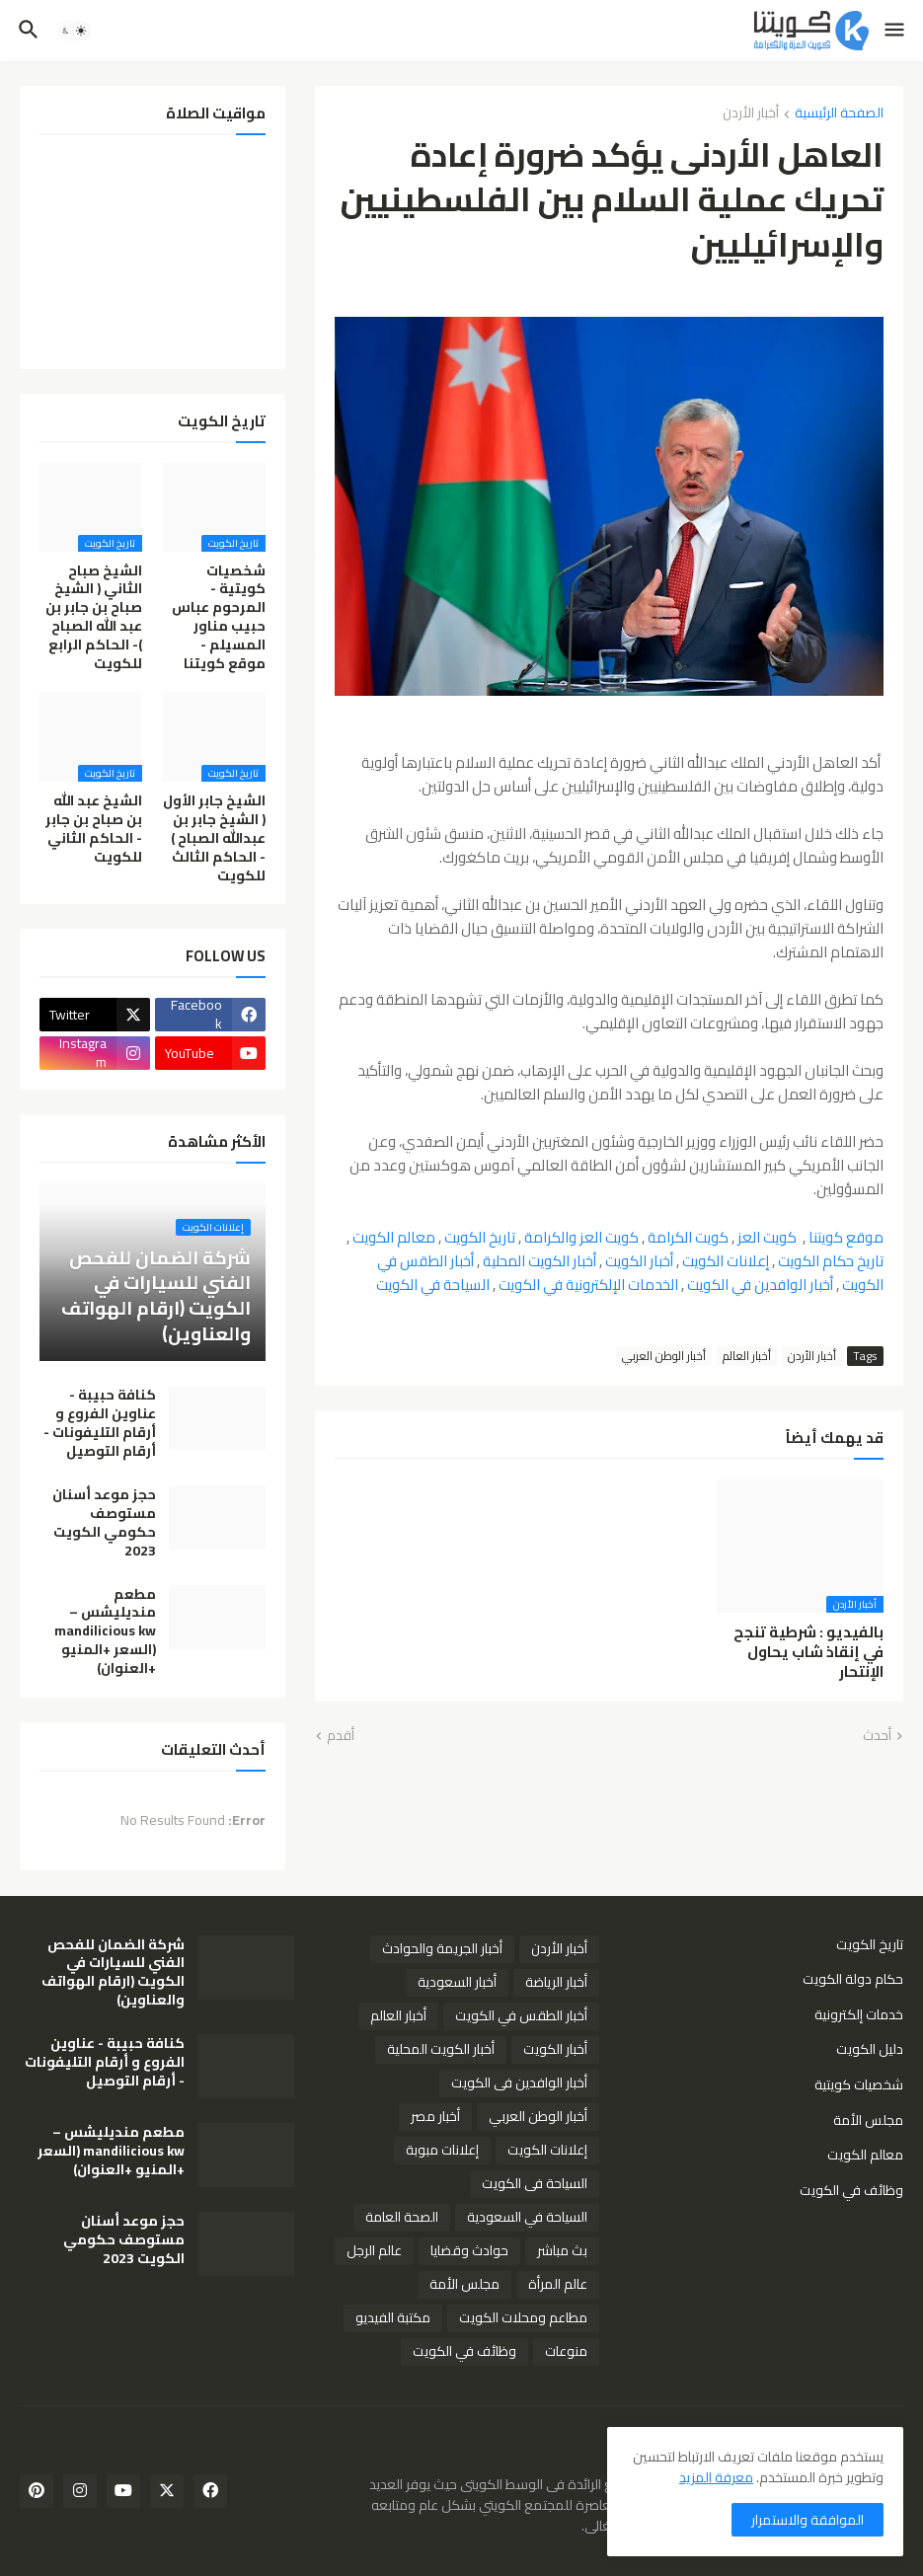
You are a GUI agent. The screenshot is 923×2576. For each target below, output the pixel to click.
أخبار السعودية (457, 1982)
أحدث (877, 1736)
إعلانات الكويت (725, 1261)
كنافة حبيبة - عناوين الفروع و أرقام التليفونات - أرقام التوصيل (99, 1423)
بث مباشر (562, 2250)
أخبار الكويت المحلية (539, 1261)
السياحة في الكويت (433, 1284)
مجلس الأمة (868, 2120)
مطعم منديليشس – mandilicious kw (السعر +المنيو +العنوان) (105, 1631)
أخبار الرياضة (556, 1982)
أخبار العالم (747, 1356)
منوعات (566, 2351)
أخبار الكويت (639, 1261)
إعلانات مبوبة (442, 2149)
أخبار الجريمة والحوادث (442, 1948)
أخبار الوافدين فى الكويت (519, 2082)
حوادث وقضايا (469, 2250)
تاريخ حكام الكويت (831, 1261)
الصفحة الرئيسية (839, 114)
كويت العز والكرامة (581, 1237)
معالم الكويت (393, 1237)
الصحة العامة (401, 2217)
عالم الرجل (374, 2250)
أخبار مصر (435, 2116)
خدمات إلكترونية (858, 2014)
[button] (896, 30)
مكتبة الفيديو (392, 2317)
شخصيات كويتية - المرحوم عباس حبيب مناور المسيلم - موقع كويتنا (219, 617)
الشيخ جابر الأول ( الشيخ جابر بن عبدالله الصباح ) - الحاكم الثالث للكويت (214, 838)
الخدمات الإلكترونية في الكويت (588, 1284)
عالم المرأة (557, 2284)
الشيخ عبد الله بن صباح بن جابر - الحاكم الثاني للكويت (93, 829)
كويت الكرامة (688, 1237)
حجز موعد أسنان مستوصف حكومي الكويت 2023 (104, 1522)
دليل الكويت (869, 2049)
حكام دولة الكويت (853, 1979)
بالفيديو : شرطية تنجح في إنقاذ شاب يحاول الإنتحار (808, 1653)
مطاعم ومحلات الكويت (523, 2317)
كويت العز (767, 1237)
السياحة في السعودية (527, 2217)
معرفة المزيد (716, 2477)
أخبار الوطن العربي (664, 1356)
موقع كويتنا (846, 1237)
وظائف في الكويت (851, 2189)
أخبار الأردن (751, 114)
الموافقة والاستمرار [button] (807, 2520)
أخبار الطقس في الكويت (521, 2015)
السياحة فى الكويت (534, 2183)
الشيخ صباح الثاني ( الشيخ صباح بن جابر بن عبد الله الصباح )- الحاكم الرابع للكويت (93, 617)
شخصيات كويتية (858, 2084)
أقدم (340, 1736)
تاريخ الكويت (479, 1237)
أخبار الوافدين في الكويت (760, 1284)
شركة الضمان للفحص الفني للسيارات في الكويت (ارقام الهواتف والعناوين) (113, 1972)
